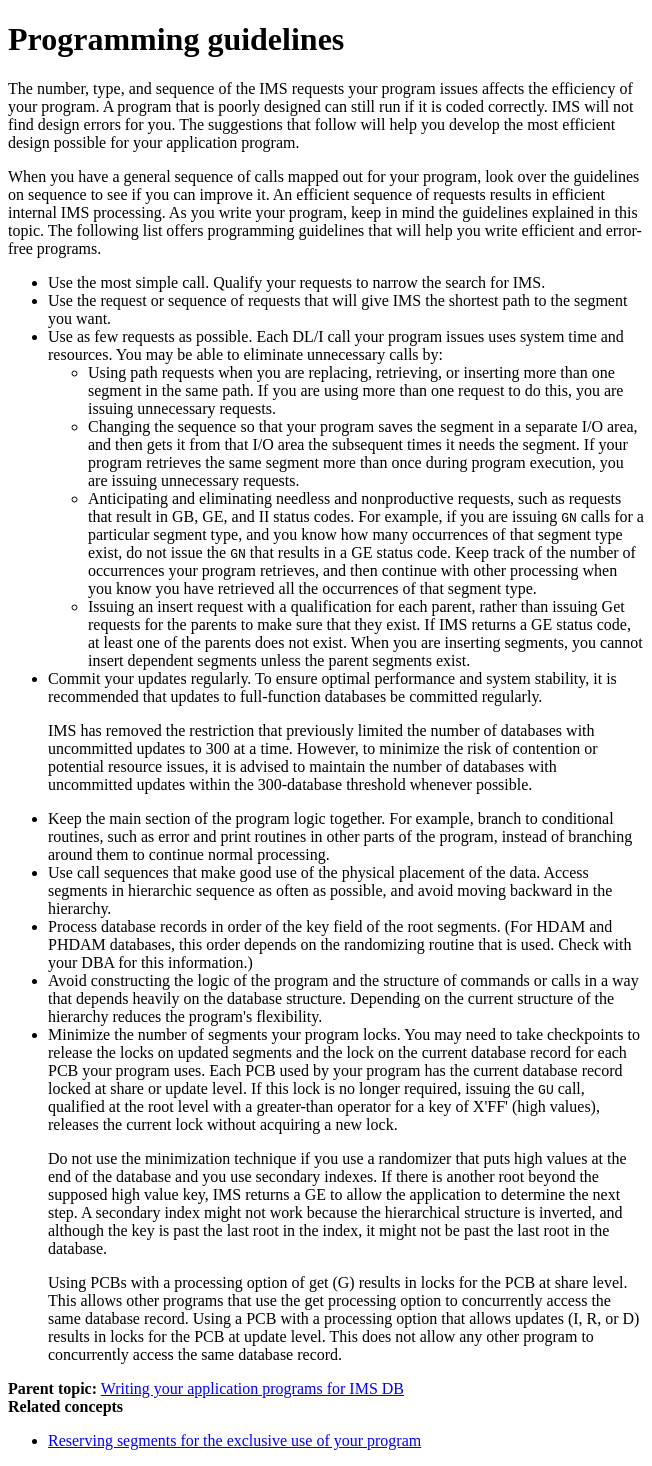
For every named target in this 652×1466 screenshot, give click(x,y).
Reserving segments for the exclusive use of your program (234, 1440)
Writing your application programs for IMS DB (252, 1388)
